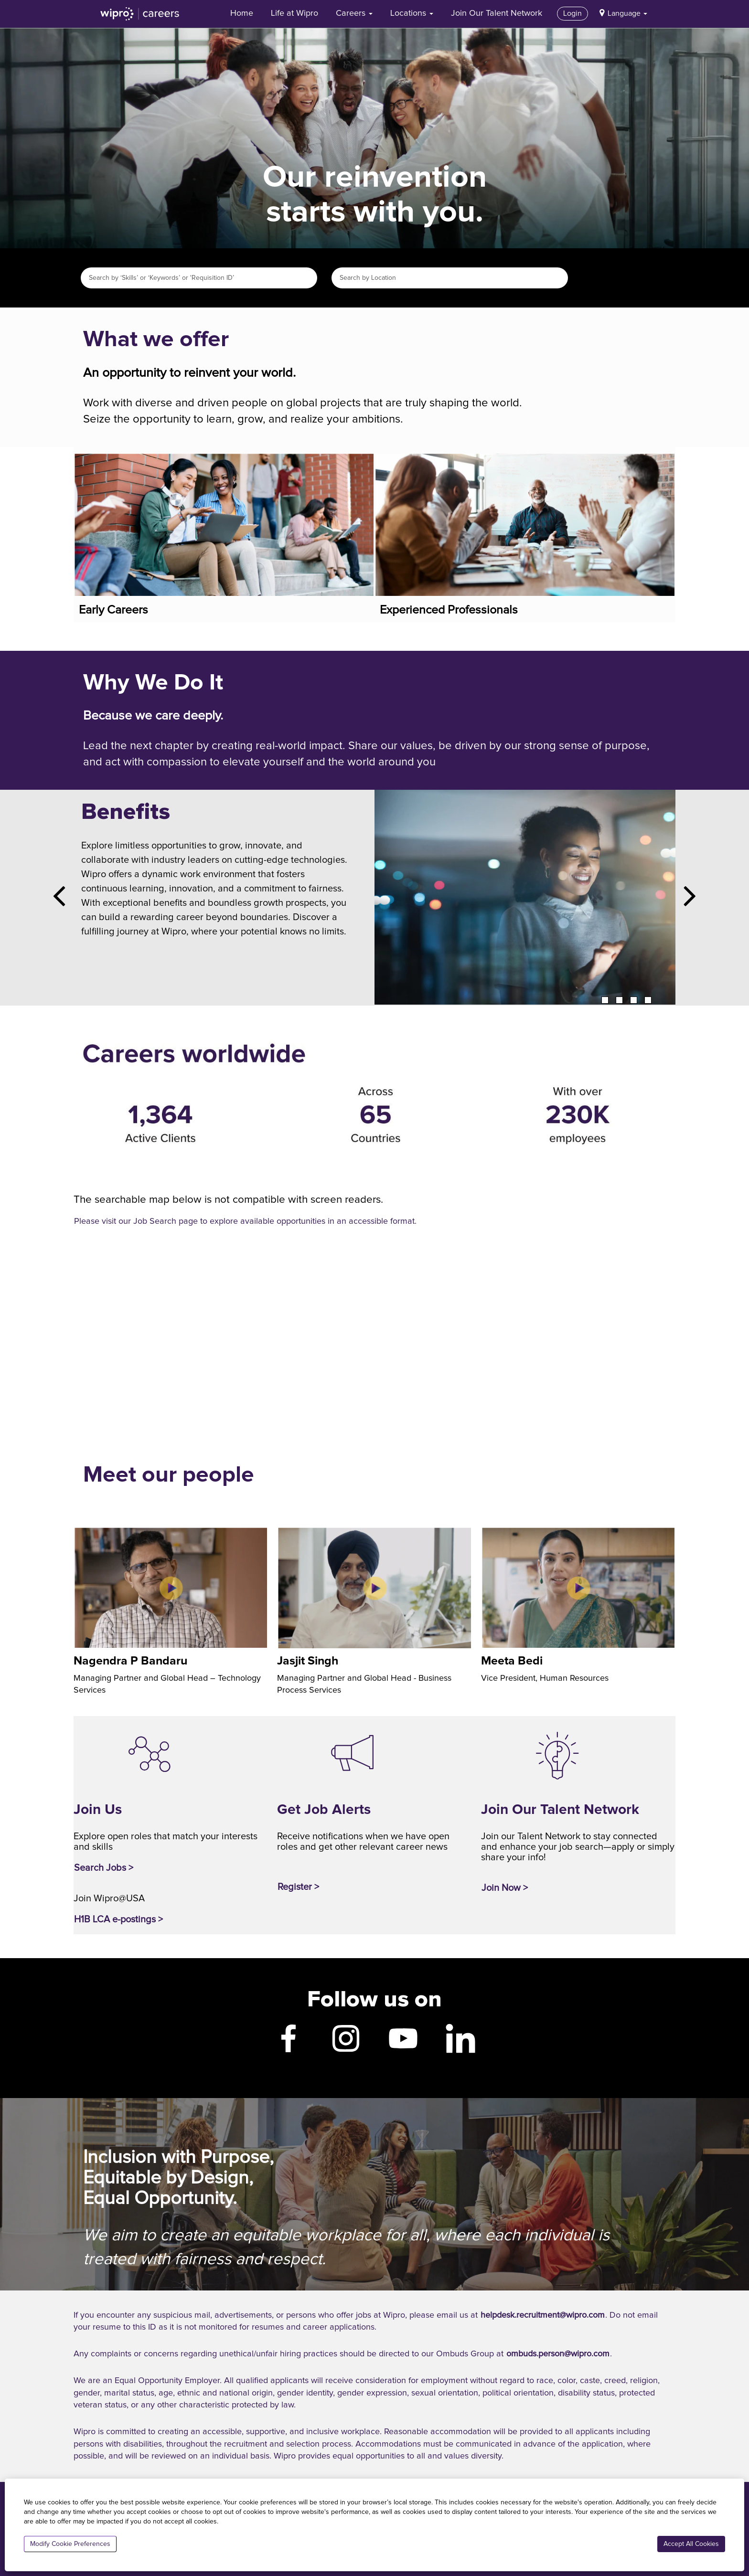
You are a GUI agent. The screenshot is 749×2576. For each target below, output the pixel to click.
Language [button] (627, 13)
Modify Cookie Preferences (70, 2544)
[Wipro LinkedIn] (460, 2045)
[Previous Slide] (63, 898)
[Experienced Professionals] (375, 463)
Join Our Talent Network (496, 13)
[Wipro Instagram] (346, 2045)
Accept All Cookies (691, 2544)
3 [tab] (633, 1000)
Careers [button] (354, 13)
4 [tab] (648, 1000)
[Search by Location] (450, 277)
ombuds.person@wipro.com (558, 2354)
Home (241, 13)
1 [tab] (605, 1000)
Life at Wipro (294, 13)
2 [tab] (619, 1000)
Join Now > (505, 1888)
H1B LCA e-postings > (118, 1919)
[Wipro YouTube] (403, 2045)
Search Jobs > (103, 1868)
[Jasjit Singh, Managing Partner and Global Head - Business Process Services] (278, 1537)
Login (572, 13)
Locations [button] (411, 13)
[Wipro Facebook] (288, 2045)
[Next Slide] (686, 898)
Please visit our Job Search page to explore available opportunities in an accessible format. (245, 1221)
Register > (298, 1887)
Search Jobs (592, 277)
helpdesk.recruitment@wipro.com (543, 2315)
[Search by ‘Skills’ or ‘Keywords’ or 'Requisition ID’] (199, 277)
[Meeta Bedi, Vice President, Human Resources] (482, 1537)
